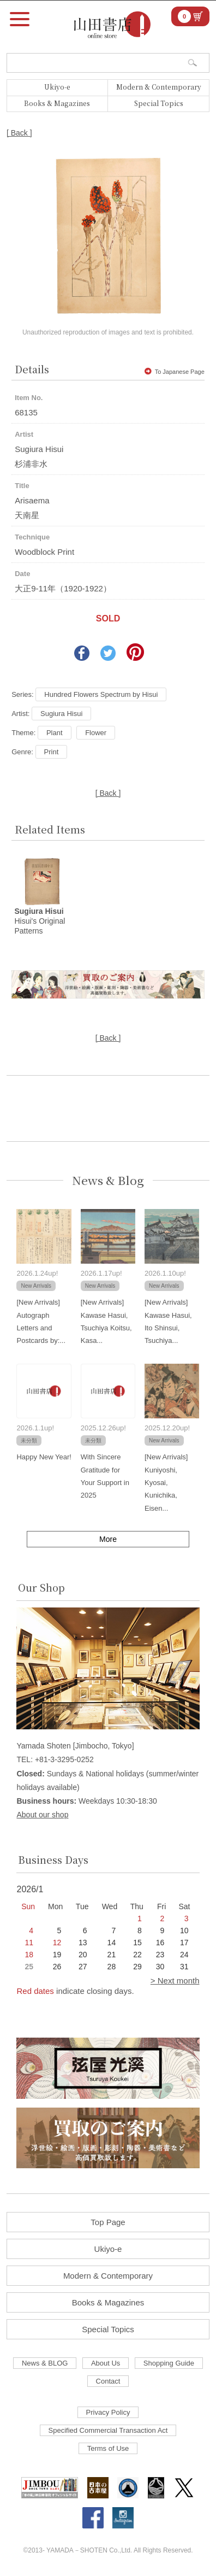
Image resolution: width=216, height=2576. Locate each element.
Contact (108, 2381)
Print (51, 752)
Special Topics (158, 103)
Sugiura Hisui (61, 713)
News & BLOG (45, 2363)
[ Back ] (19, 132)
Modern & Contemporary (158, 86)
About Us (105, 2363)
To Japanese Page (175, 371)
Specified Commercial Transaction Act (108, 2430)
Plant (54, 733)
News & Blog (108, 1180)
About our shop (42, 1814)
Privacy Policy (108, 2412)
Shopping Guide (168, 2363)
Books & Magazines (57, 103)
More (108, 1539)
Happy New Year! (43, 1457)
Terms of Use (108, 2448)
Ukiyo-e (57, 86)
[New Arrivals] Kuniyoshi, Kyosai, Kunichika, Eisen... (166, 1482)
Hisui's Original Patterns (39, 921)
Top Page (108, 2222)
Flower (95, 733)
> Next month (175, 1980)
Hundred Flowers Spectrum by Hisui (101, 694)
